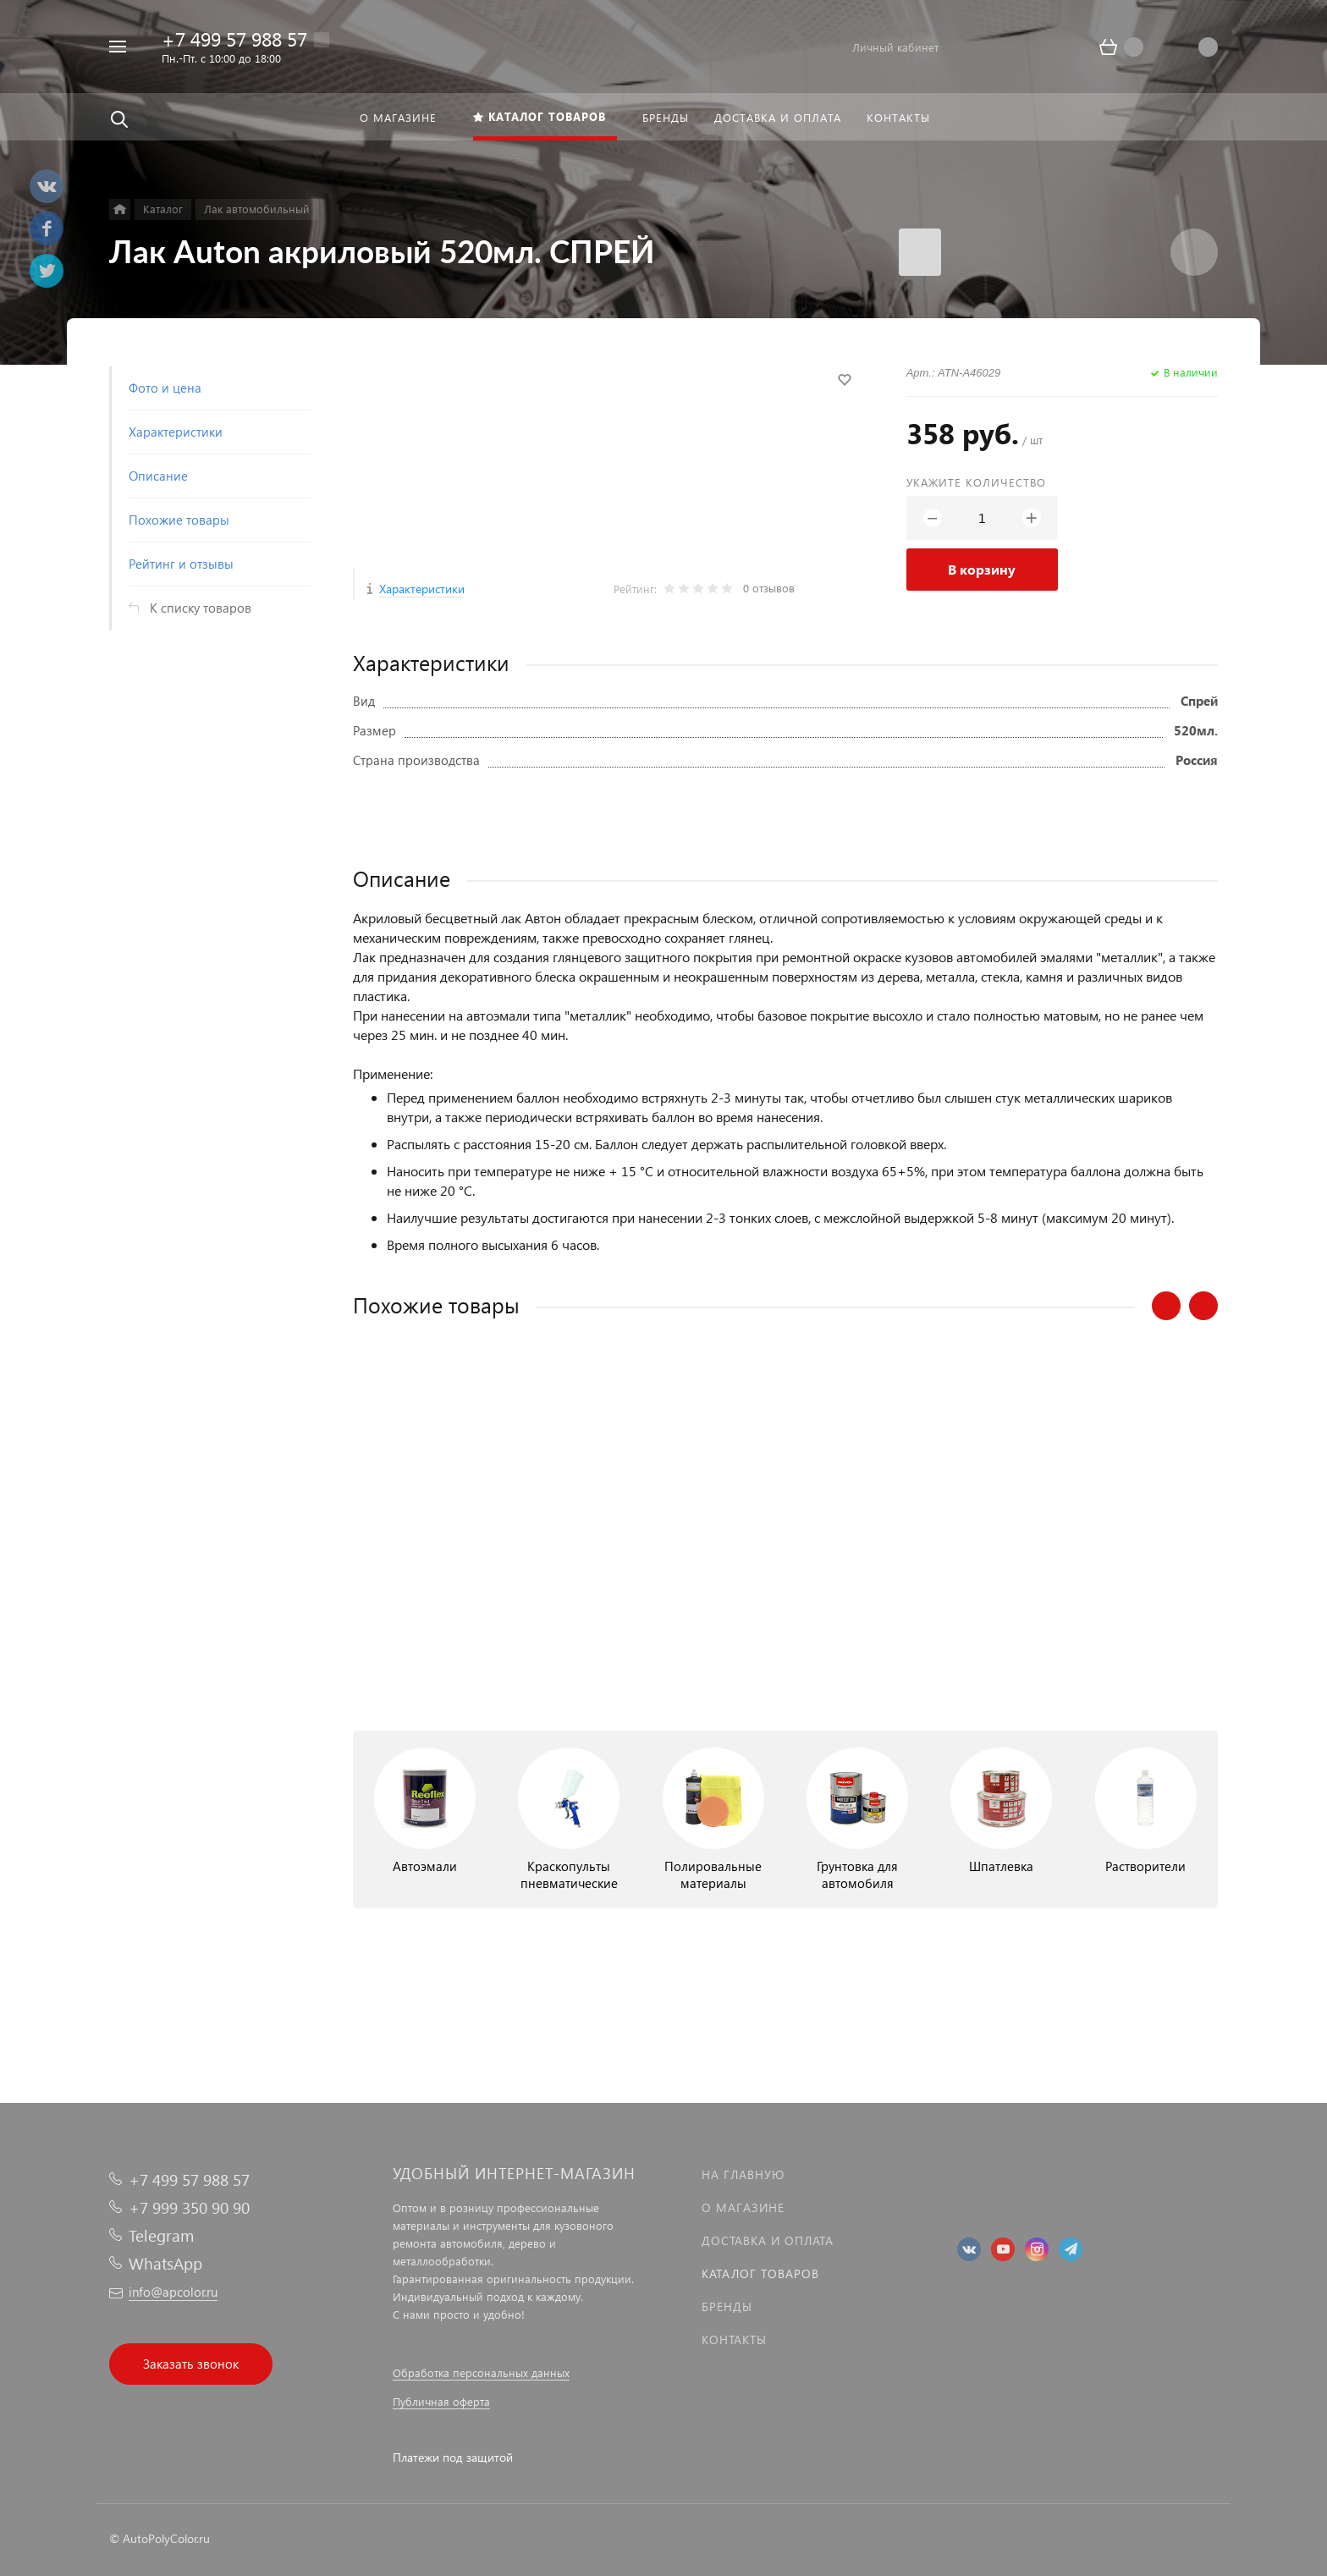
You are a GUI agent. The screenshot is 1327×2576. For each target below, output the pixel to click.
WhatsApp (165, 2263)
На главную (743, 2174)
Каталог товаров (760, 2273)
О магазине (743, 2207)
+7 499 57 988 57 (234, 38)
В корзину (982, 569)
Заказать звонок (191, 2363)
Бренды (727, 2306)
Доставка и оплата (768, 2240)
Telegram (161, 2235)
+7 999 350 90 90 (189, 2207)
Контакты (734, 2339)
